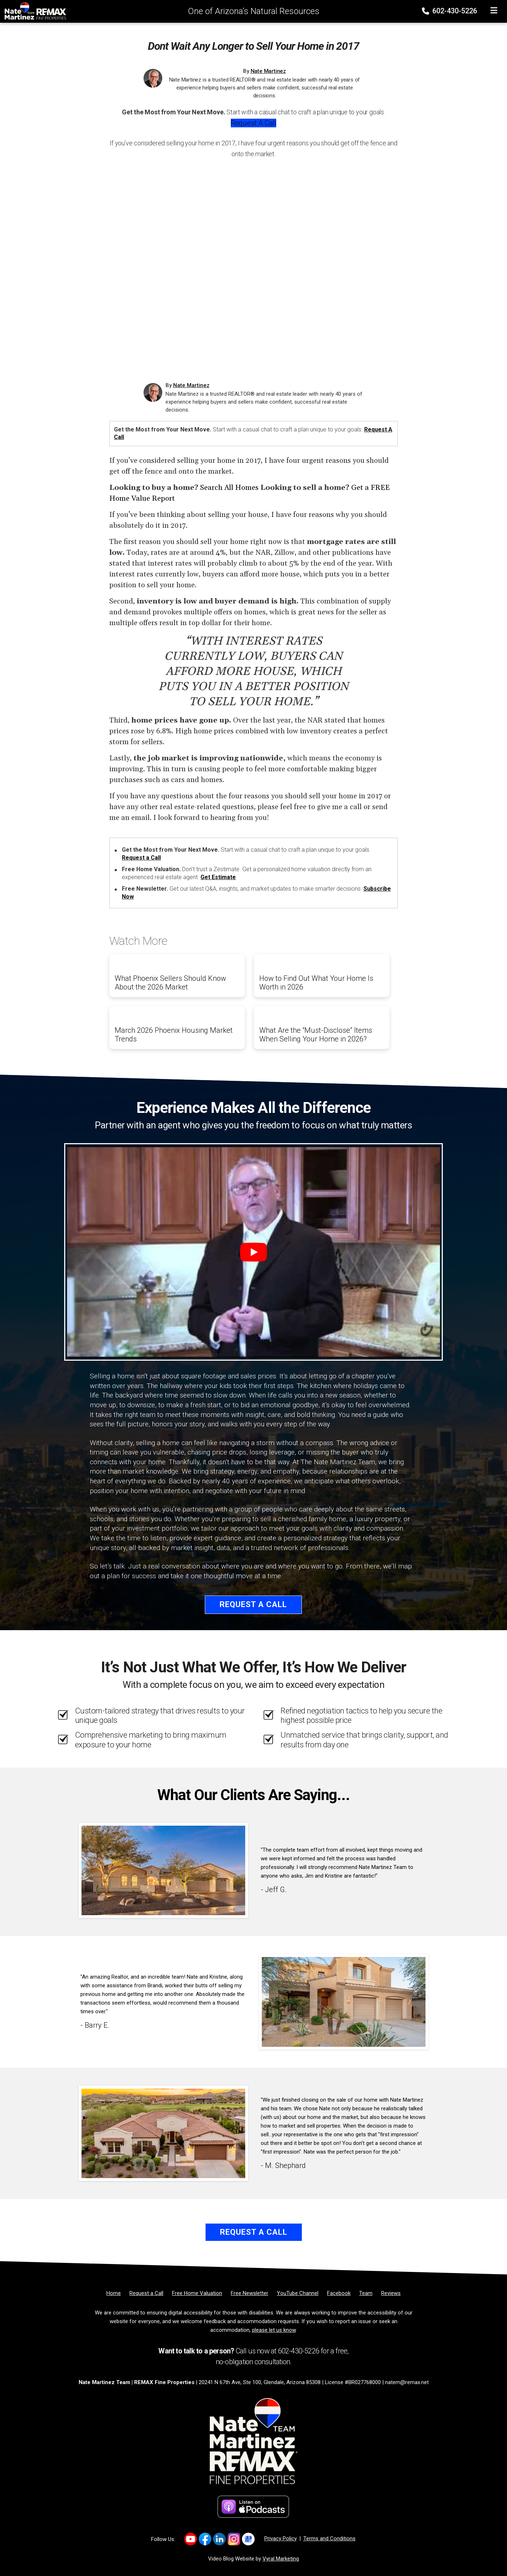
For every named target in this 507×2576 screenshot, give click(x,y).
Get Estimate (218, 877)
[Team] (365, 2293)
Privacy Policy (280, 2538)
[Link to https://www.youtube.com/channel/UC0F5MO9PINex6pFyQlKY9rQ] (190, 2539)
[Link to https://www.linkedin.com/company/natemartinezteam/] (219, 2539)
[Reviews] (391, 2293)
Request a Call (253, 123)
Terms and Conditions (329, 2538)
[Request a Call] (146, 2293)
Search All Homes (229, 487)
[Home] (33, 11)
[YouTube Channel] (297, 2293)
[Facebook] (339, 2293)
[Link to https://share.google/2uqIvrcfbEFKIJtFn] (248, 2539)
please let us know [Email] (274, 2330)
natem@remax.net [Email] (407, 2382)
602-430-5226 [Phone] (450, 10)
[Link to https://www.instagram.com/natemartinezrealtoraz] (234, 2539)
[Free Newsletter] (249, 2293)
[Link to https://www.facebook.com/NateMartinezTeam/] (205, 2539)
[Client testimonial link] (163, 1870)
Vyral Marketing (281, 2558)
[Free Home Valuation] (197, 2293)
